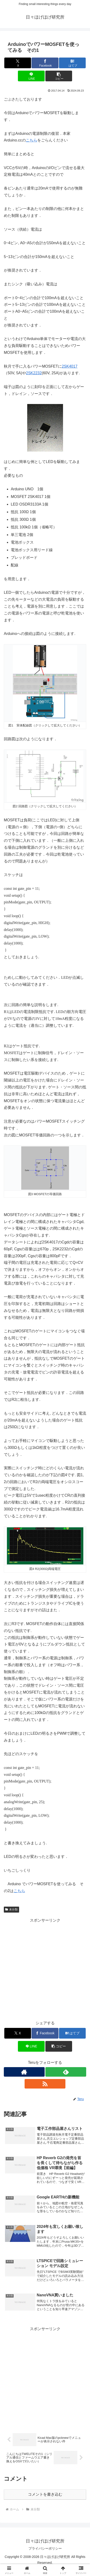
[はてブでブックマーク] (72, 63)
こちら (31, 140)
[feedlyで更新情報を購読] (65, 2072)
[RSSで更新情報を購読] (45, 2084)
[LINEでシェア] (31, 76)
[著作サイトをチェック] (24, 2072)
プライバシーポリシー (45, 2548)
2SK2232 (34, 373)
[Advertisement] (45, 1968)
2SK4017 (70, 366)
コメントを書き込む (45, 2494)
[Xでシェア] (17, 63)
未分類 (11, 1909)
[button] (58, 76)
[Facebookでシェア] (45, 63)
